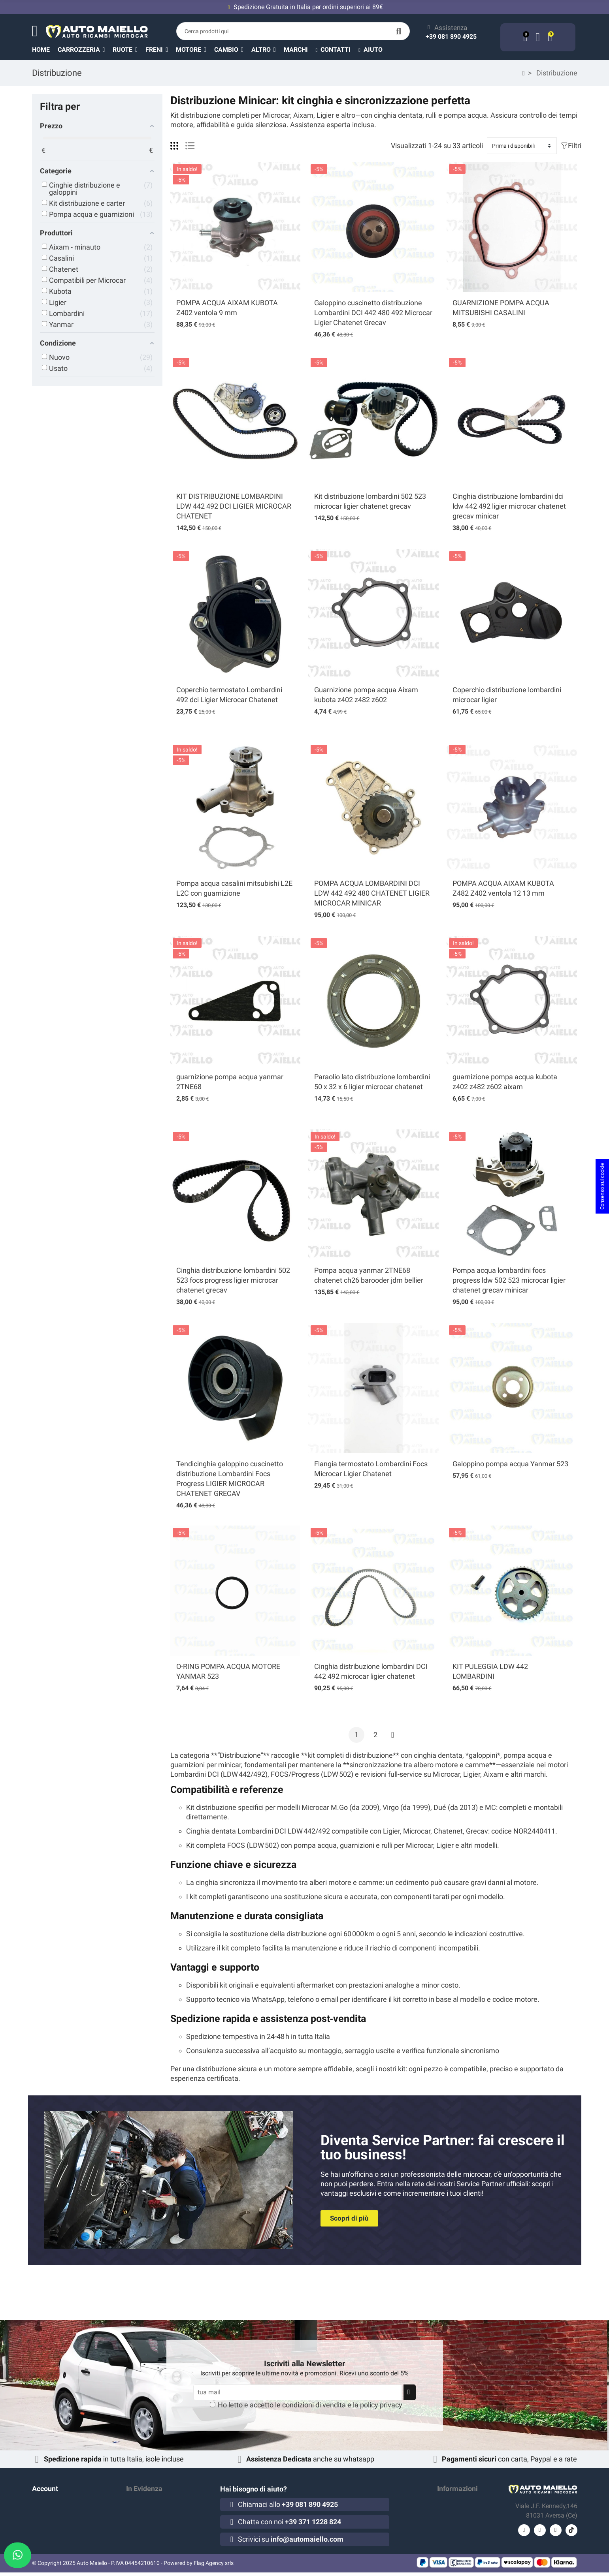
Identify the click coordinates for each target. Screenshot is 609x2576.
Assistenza (450, 28)
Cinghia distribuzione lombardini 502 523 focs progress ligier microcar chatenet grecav (233, 1280)
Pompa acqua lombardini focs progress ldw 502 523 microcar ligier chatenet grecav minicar (509, 1280)
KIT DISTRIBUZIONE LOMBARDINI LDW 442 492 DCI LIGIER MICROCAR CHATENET (233, 506)
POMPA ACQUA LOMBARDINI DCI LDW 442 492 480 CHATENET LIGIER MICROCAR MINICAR (372, 893)
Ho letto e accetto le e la (310, 2405)
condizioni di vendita (314, 2405)
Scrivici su (290, 2539)
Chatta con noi (289, 2522)
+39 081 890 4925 (451, 36)
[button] (267, 49)
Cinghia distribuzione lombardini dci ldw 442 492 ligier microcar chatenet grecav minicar (509, 506)
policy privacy (381, 2405)
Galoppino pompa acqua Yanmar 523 (510, 1464)
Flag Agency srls (214, 2566)
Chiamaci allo (288, 2504)
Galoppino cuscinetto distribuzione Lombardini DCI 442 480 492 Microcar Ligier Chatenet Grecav (373, 313)
